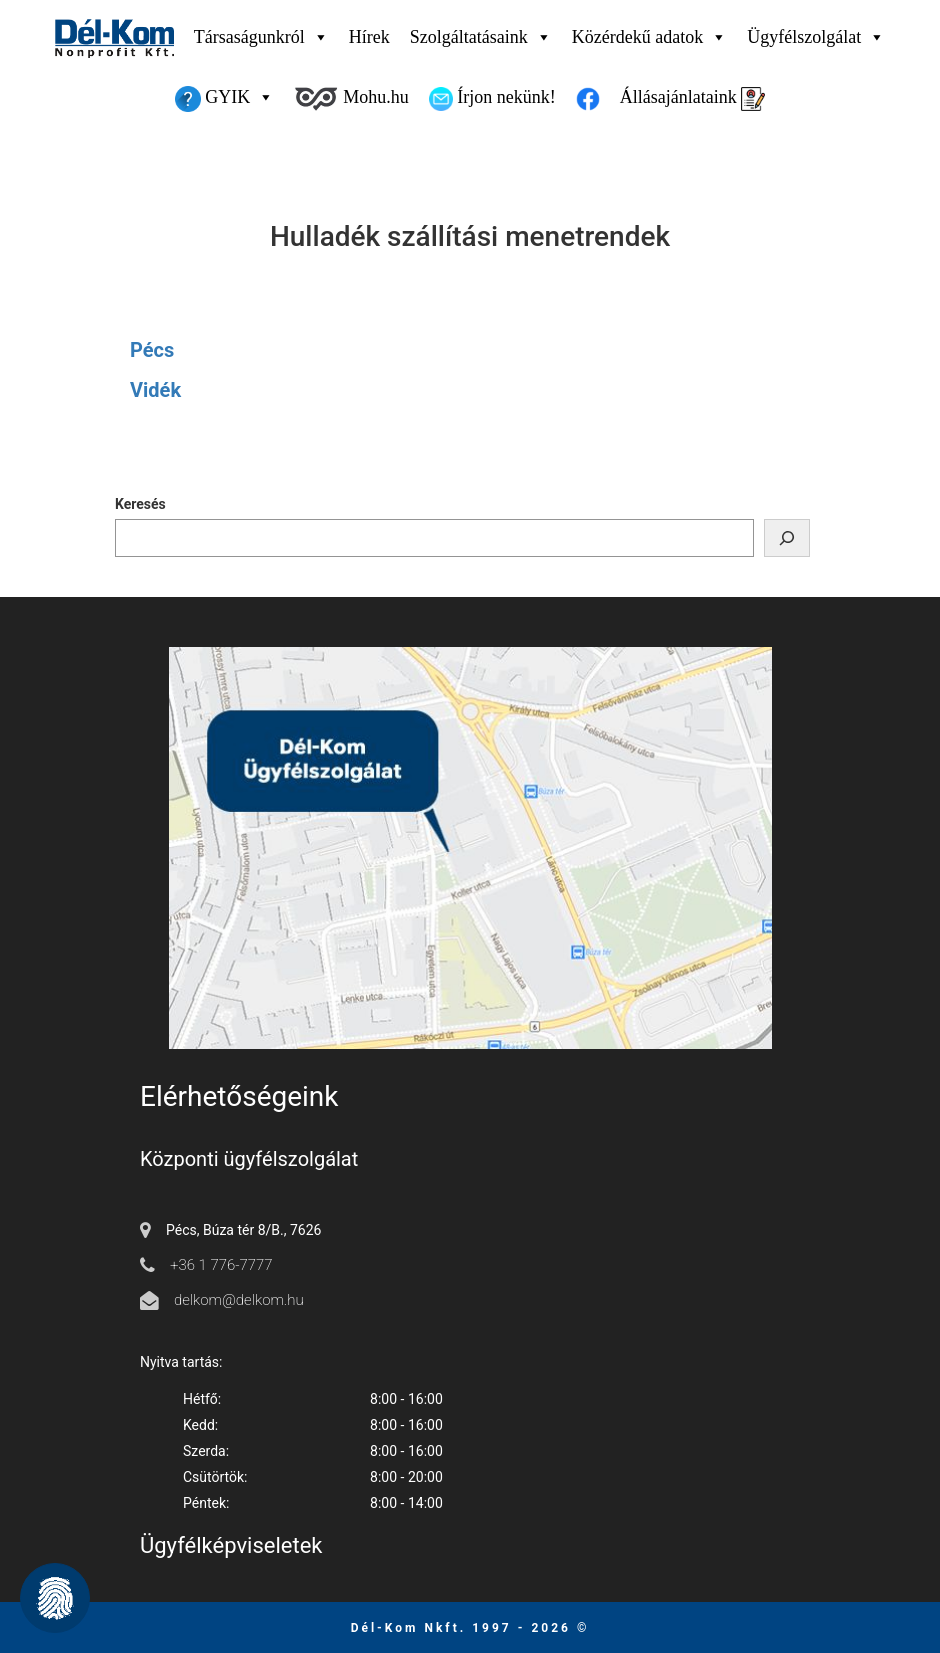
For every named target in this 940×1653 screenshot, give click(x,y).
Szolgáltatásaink (481, 37)
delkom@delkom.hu (239, 1300)
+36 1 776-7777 (221, 1265)
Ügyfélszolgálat (816, 37)
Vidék (155, 390)
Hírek (369, 37)
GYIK (225, 97)
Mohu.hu (351, 99)
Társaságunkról (261, 37)
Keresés (140, 504)
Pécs (152, 350)
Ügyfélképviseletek (231, 1545)
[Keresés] (787, 538)
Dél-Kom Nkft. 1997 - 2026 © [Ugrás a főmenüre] (470, 1628)
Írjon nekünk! (492, 99)
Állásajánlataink (692, 99)
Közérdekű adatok (649, 37)
